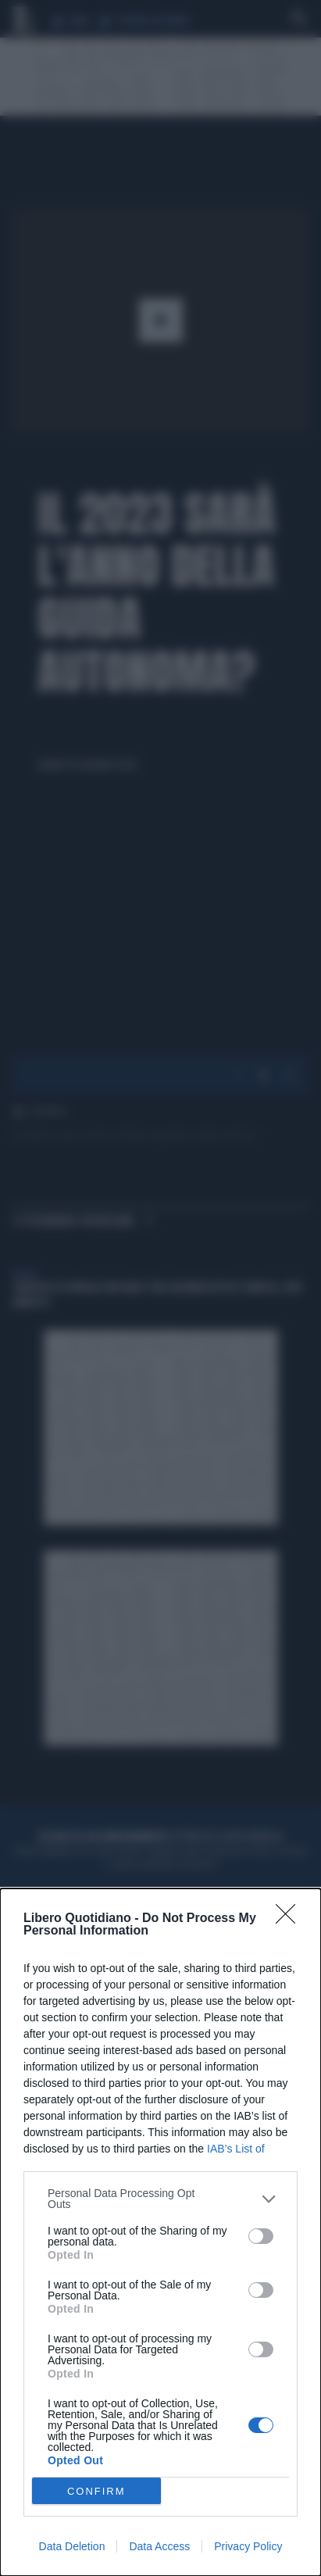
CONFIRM (96, 2491)
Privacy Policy (248, 2546)
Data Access (159, 2546)
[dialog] (160, 2232)
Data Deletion (72, 2546)
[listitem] (160, 2199)
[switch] (260, 2236)
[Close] (290, 1919)
